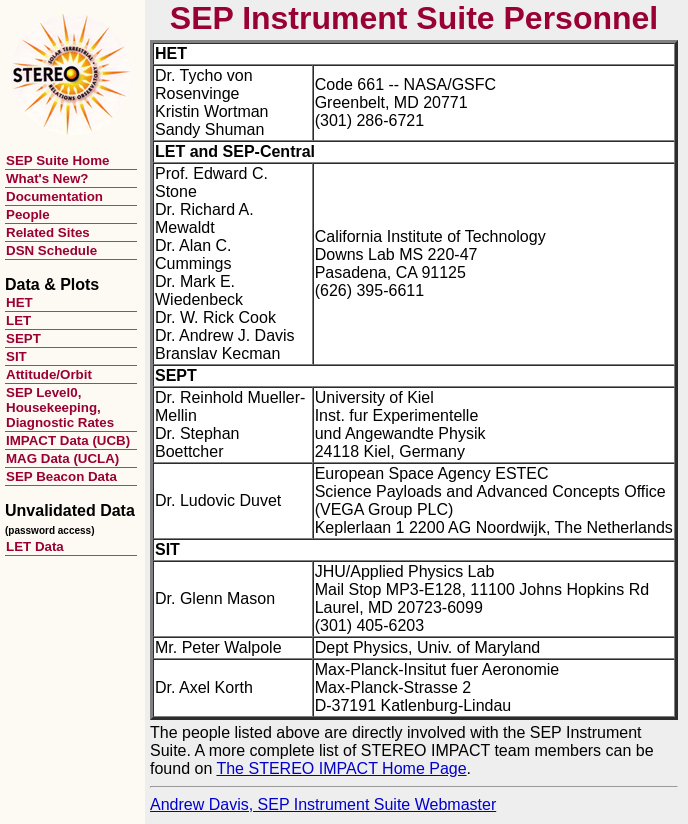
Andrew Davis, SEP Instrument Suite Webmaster (323, 804)
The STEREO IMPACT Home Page (341, 768)
